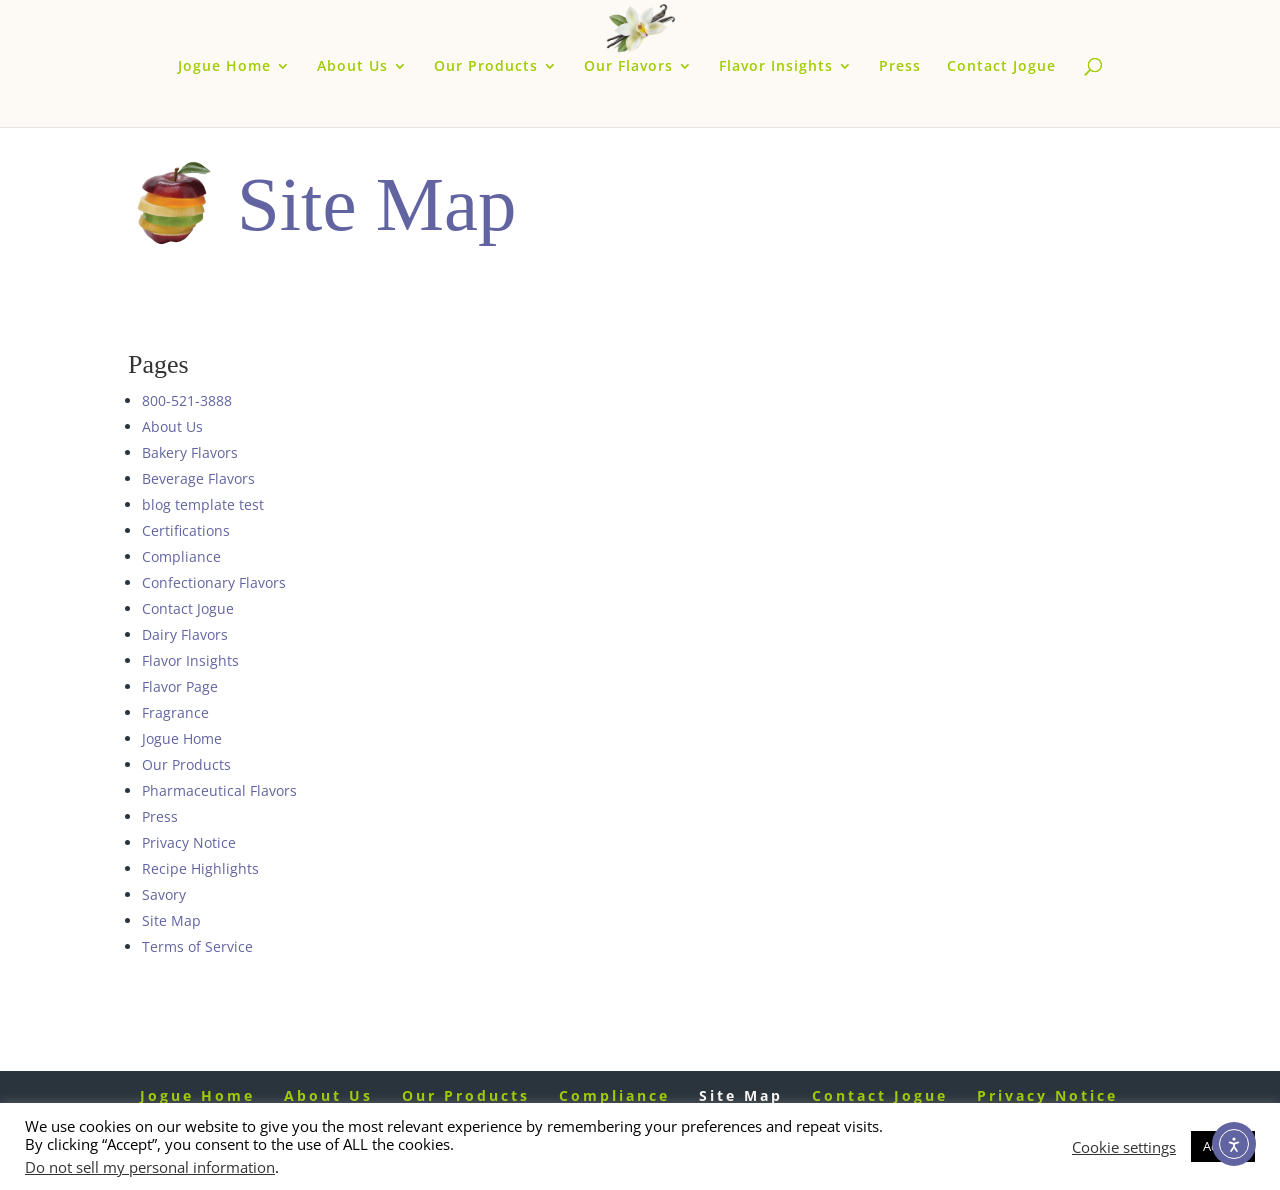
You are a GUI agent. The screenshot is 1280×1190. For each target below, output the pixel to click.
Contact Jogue (1001, 67)
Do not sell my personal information (150, 1167)
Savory (164, 894)
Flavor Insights (776, 67)
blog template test (203, 504)
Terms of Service (197, 946)
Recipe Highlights (200, 868)
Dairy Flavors (185, 634)
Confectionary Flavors (214, 582)
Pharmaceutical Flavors (219, 790)
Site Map (171, 920)
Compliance (181, 556)
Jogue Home (224, 67)
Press (900, 67)
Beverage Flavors (198, 478)
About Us (352, 67)
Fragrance (175, 712)
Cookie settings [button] (1124, 1147)
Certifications (186, 530)
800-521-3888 (187, 400)
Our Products (486, 67)
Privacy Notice (189, 842)
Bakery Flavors (190, 452)
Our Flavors (628, 67)
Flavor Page (180, 686)
